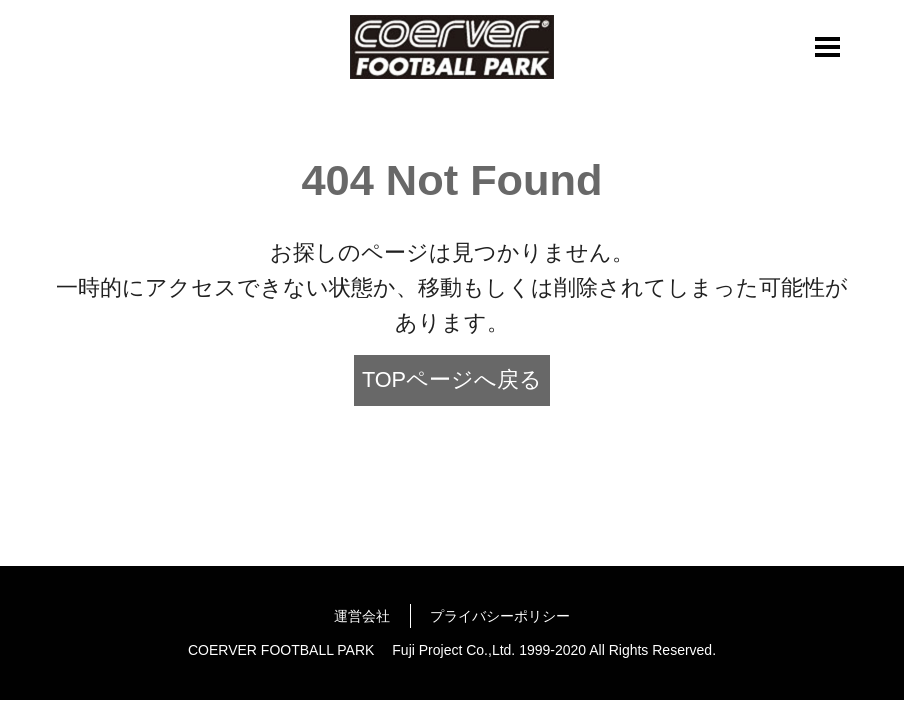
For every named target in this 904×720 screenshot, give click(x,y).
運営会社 (362, 616)
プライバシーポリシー (500, 616)
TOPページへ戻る (452, 379)
